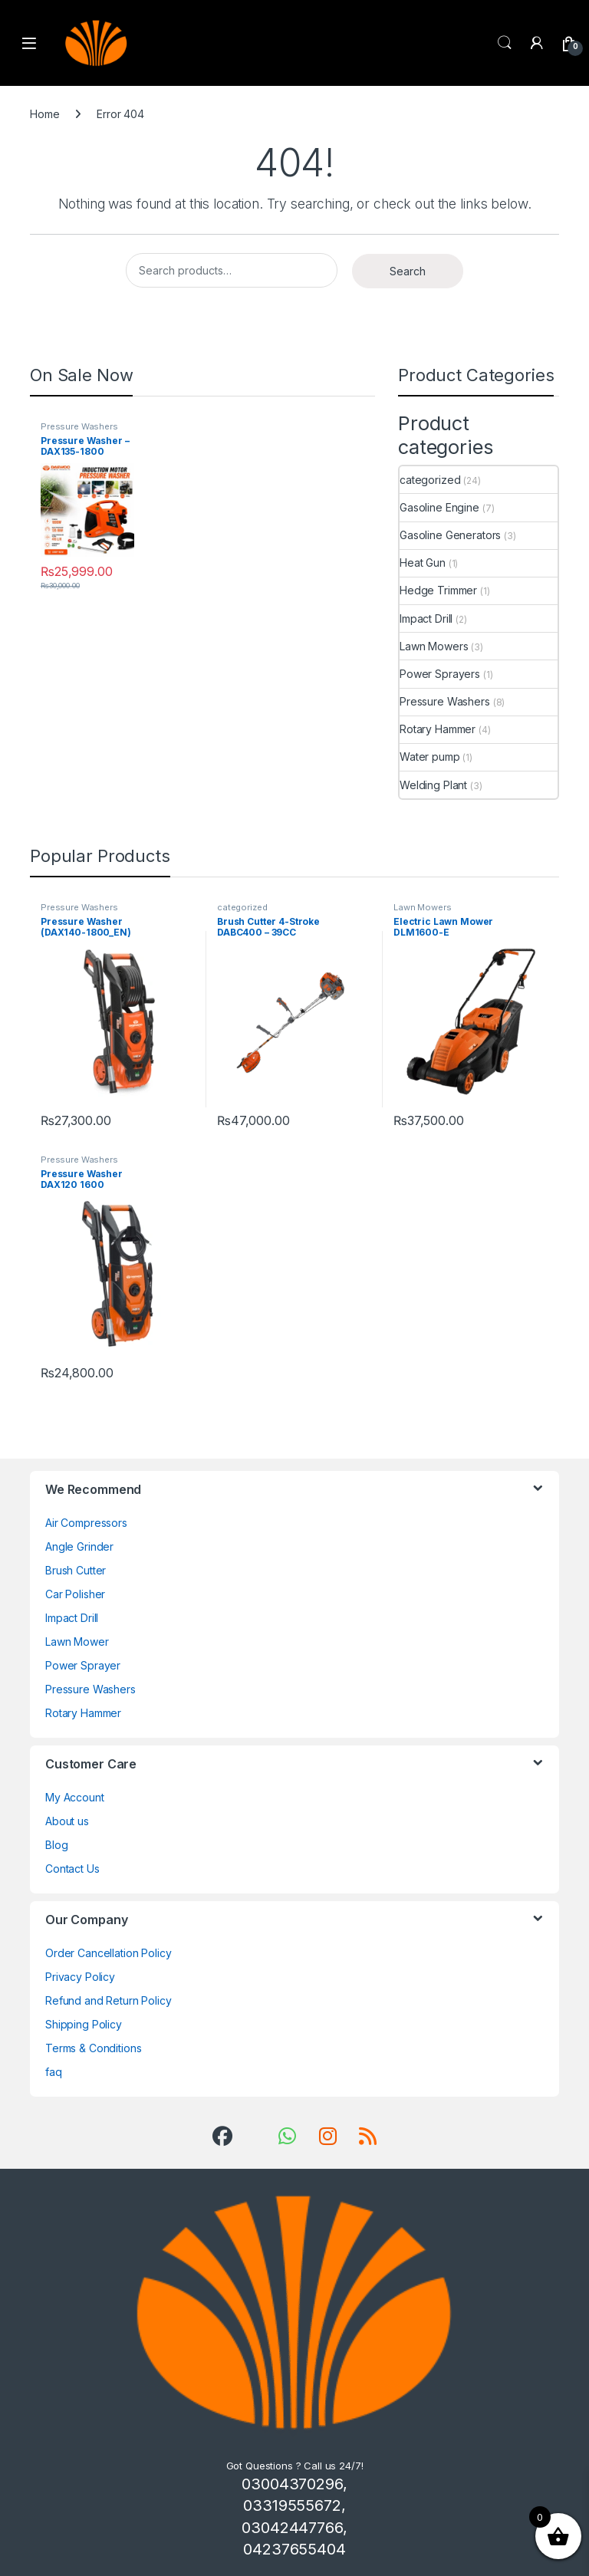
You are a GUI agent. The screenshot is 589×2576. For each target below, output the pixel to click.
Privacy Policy (80, 1976)
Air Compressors (86, 1522)
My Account (74, 1797)
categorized (430, 479)
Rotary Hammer (437, 728)
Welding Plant (433, 784)
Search (504, 43)
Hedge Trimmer (438, 590)
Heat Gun (423, 562)
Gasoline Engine (439, 507)
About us (67, 1821)
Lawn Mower (77, 1641)
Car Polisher (75, 1594)
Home (44, 113)
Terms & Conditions (93, 2048)
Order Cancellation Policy (108, 1952)
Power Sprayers (440, 673)
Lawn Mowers (434, 646)
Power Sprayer (82, 1665)
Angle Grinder (79, 1546)
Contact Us (72, 1868)
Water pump (430, 756)
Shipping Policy (83, 2024)
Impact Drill (426, 618)
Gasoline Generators (450, 534)
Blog (56, 1844)
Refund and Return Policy (108, 2000)
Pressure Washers (79, 426)
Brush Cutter (75, 1570)
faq (53, 2071)
